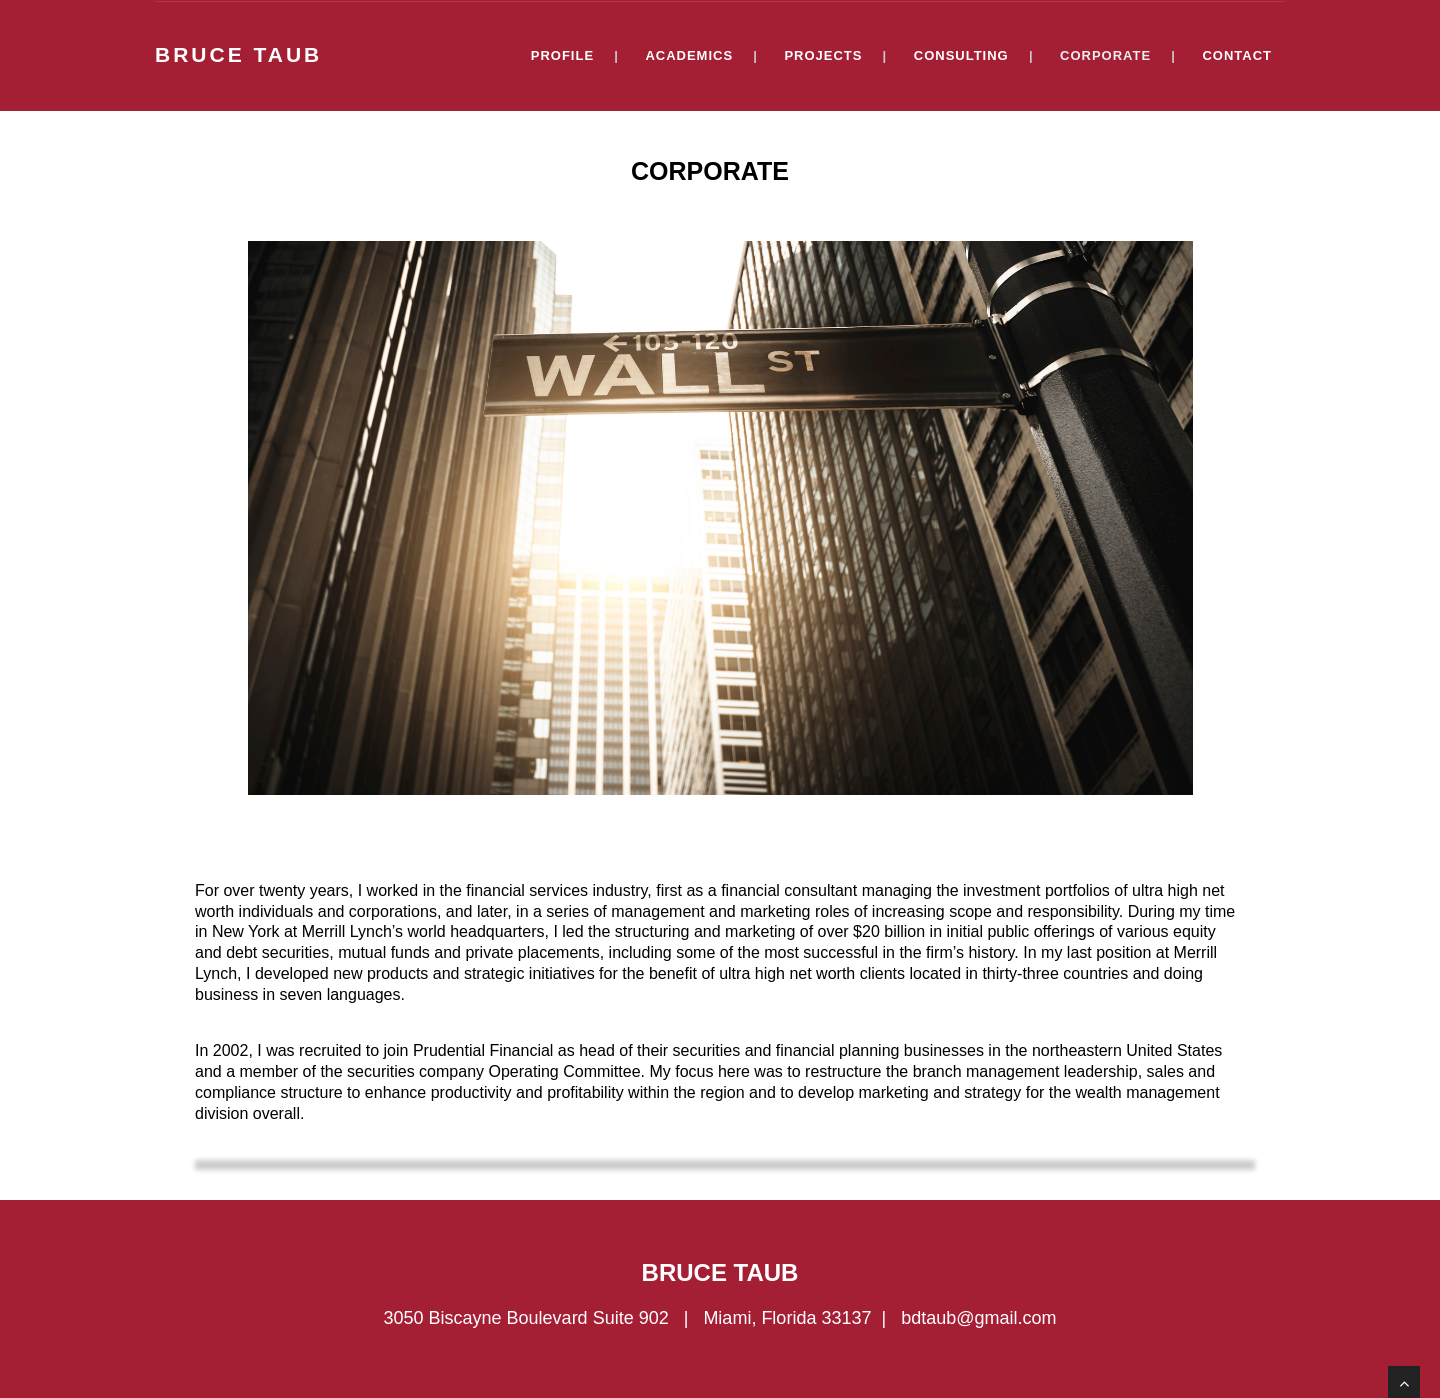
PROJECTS (823, 55)
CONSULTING (961, 55)
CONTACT (1237, 55)
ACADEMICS (689, 55)
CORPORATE (1105, 55)
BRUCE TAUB (238, 54)
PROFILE (562, 55)
